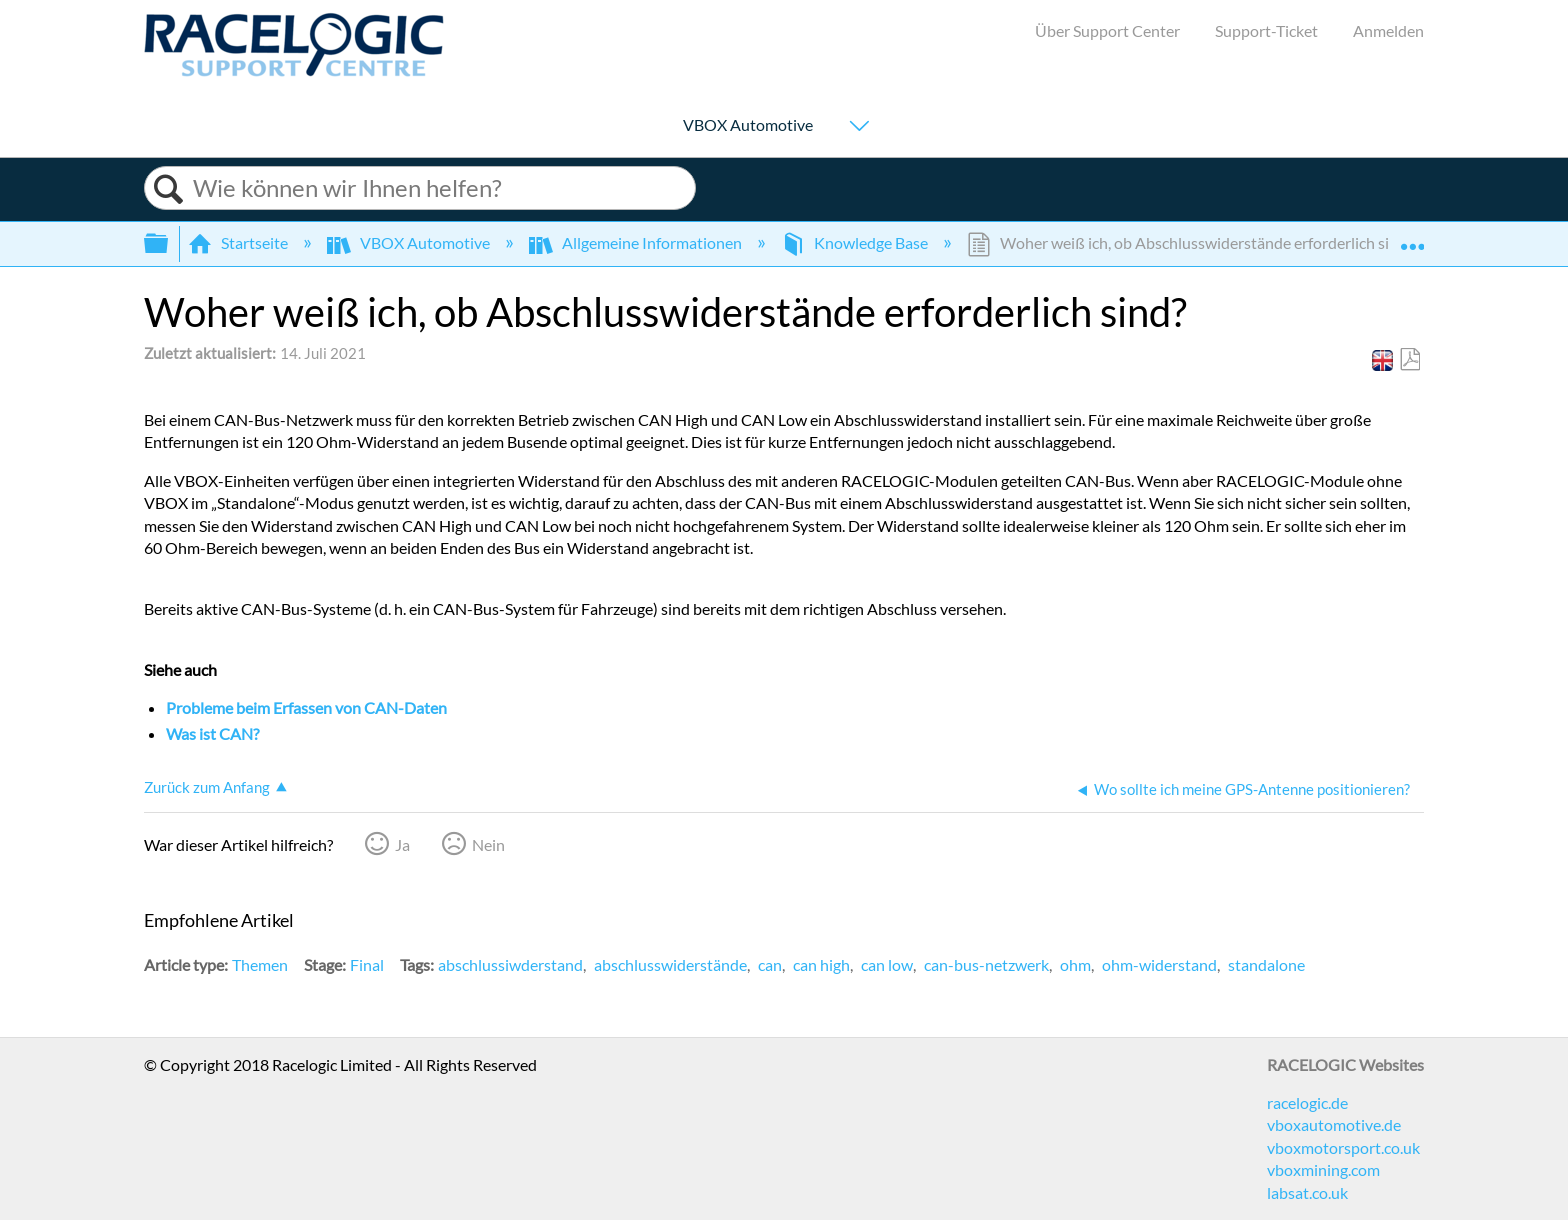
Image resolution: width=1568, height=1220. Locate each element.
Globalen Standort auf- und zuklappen (1412, 237)
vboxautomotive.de (1334, 1124)
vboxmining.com (1323, 1169)
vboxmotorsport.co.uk (1343, 1147)
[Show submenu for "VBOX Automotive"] (859, 127)
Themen (260, 964)
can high (821, 964)
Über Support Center (1107, 30)
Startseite (239, 242)
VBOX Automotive (748, 125)
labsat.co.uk (1307, 1192)
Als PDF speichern (1409, 360)
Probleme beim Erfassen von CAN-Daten (306, 707)
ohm (1075, 964)
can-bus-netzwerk (986, 964)
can (770, 964)
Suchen (169, 189)
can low (887, 964)
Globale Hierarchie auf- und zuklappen (169, 243)
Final (367, 964)
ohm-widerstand (1159, 964)
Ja (402, 844)
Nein (488, 844)
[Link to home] (294, 70)
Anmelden (1388, 30)
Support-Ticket (1266, 30)
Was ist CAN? (212, 733)
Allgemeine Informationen (637, 242)
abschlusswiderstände (670, 964)
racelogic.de (1307, 1102)
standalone (1266, 964)
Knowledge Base (856, 242)
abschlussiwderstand (510, 964)
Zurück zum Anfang (207, 787)
